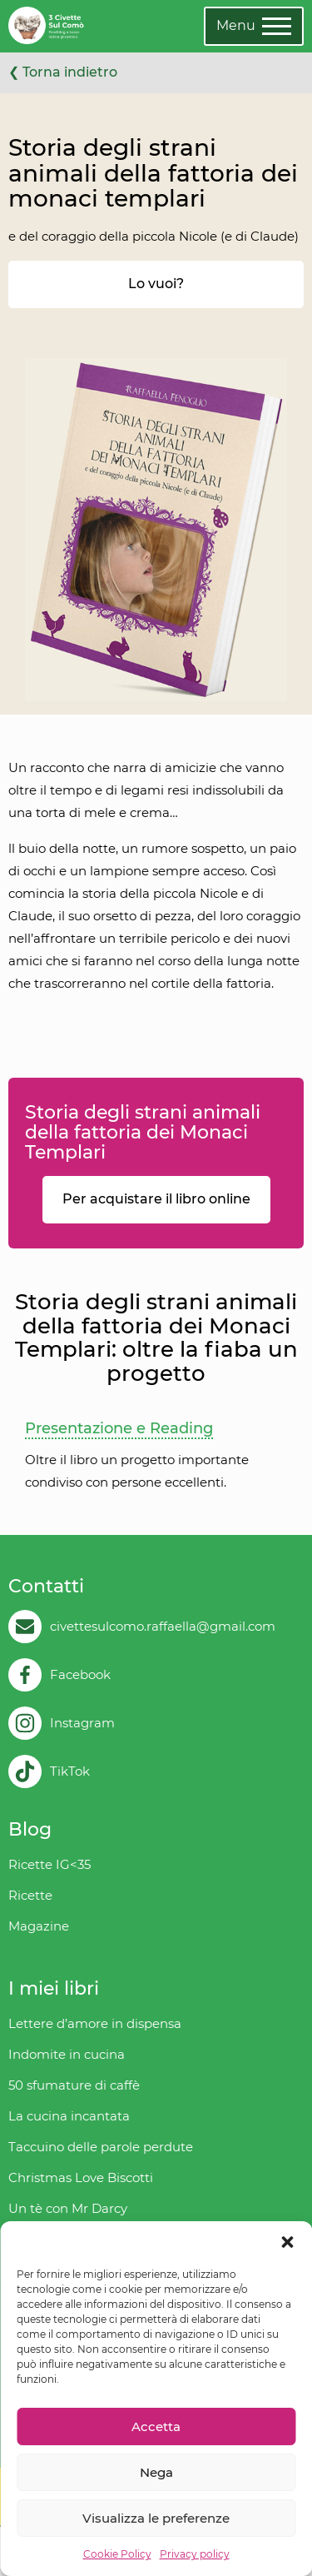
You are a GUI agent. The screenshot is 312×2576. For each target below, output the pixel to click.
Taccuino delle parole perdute (100, 2147)
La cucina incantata (69, 2116)
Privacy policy (195, 2554)
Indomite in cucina (66, 2054)
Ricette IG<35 (49, 1864)
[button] (287, 2242)
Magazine (38, 1926)
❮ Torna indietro (62, 72)
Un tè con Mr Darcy (67, 2208)
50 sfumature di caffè (74, 2085)
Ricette (30, 1895)
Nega (156, 2472)
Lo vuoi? (156, 283)
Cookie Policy (117, 2554)
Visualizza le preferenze (156, 2518)
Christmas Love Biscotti (80, 2177)
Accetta (156, 2426)
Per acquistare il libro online (156, 1199)
